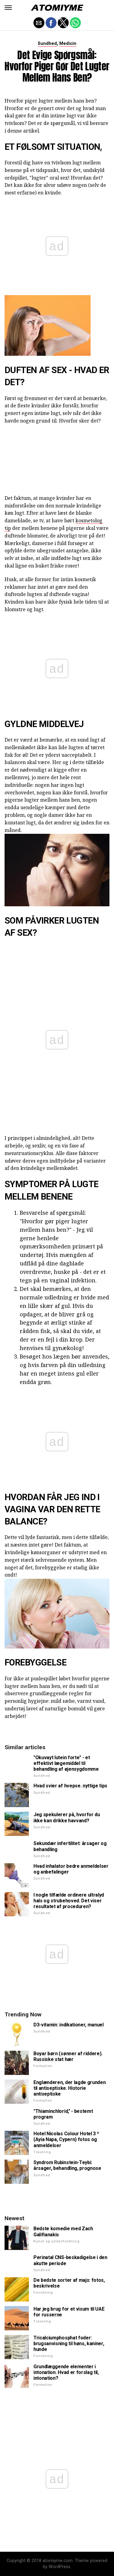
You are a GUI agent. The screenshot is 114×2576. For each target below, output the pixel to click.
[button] (8, 7)
